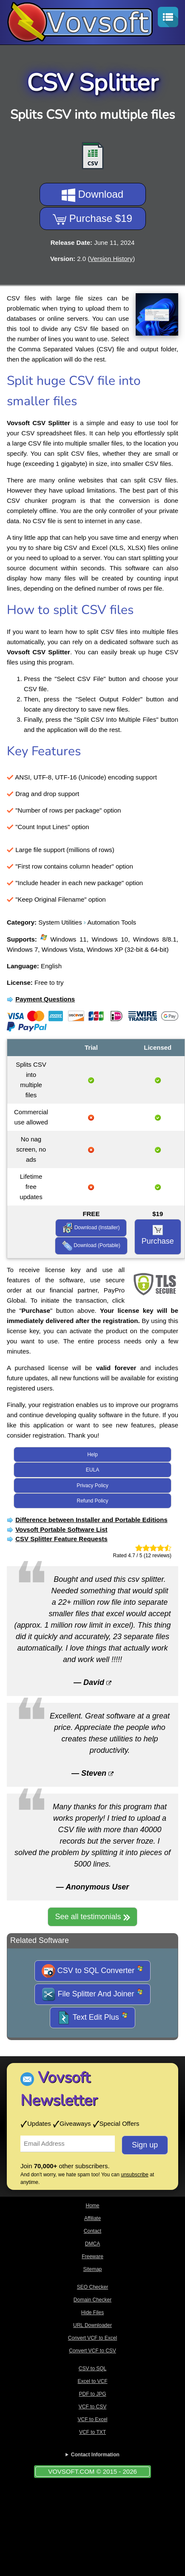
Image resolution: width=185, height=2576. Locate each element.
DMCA (92, 2244)
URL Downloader (92, 2325)
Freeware (92, 2256)
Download (92, 195)
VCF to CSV (92, 2407)
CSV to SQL (92, 2368)
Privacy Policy (92, 1485)
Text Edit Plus (92, 2017)
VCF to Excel (92, 2419)
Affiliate (92, 2218)
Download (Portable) (91, 1246)
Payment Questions (45, 999)
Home (92, 2206)
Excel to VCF (92, 2381)
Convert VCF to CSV (92, 2351)
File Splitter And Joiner (92, 1994)
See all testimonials (92, 1916)
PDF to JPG (92, 2394)
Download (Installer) (91, 1228)
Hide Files (92, 2312)
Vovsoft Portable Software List (61, 1529)
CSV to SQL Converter (92, 1971)
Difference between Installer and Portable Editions (91, 1519)
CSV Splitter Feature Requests (61, 1538)
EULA (92, 1470)
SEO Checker (92, 2287)
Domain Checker (92, 2300)
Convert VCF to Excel (92, 2338)
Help (92, 1455)
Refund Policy (92, 1501)
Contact (92, 2231)
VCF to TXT (92, 2432)
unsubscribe (134, 2175)
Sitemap (92, 2269)
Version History (111, 258)
